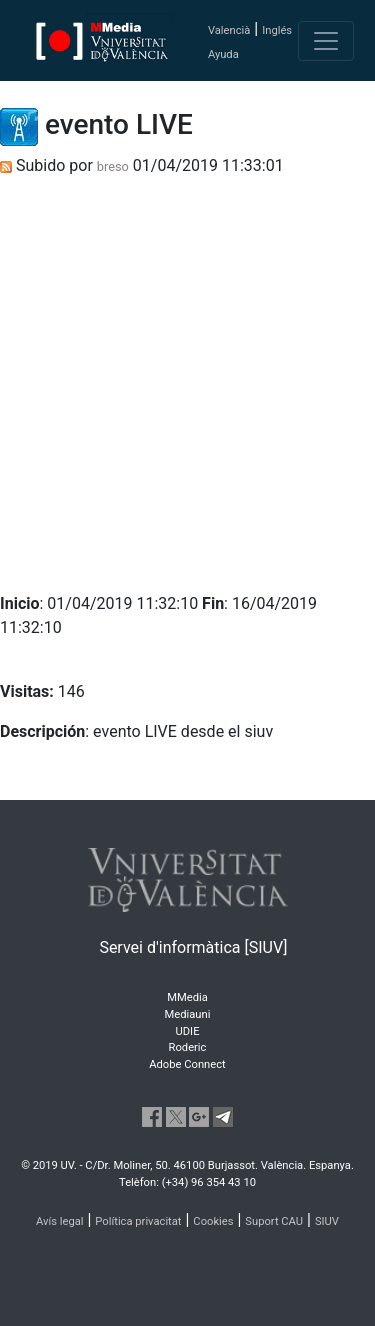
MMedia (187, 997)
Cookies (213, 1221)
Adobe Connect (187, 1064)
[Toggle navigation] (326, 41)
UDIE (188, 1031)
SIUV (327, 1221)
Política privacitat (138, 1221)
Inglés (277, 30)
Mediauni (188, 1014)
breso (113, 166)
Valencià (229, 30)
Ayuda (223, 54)
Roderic (188, 1047)
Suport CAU (274, 1221)
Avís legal (60, 1221)
